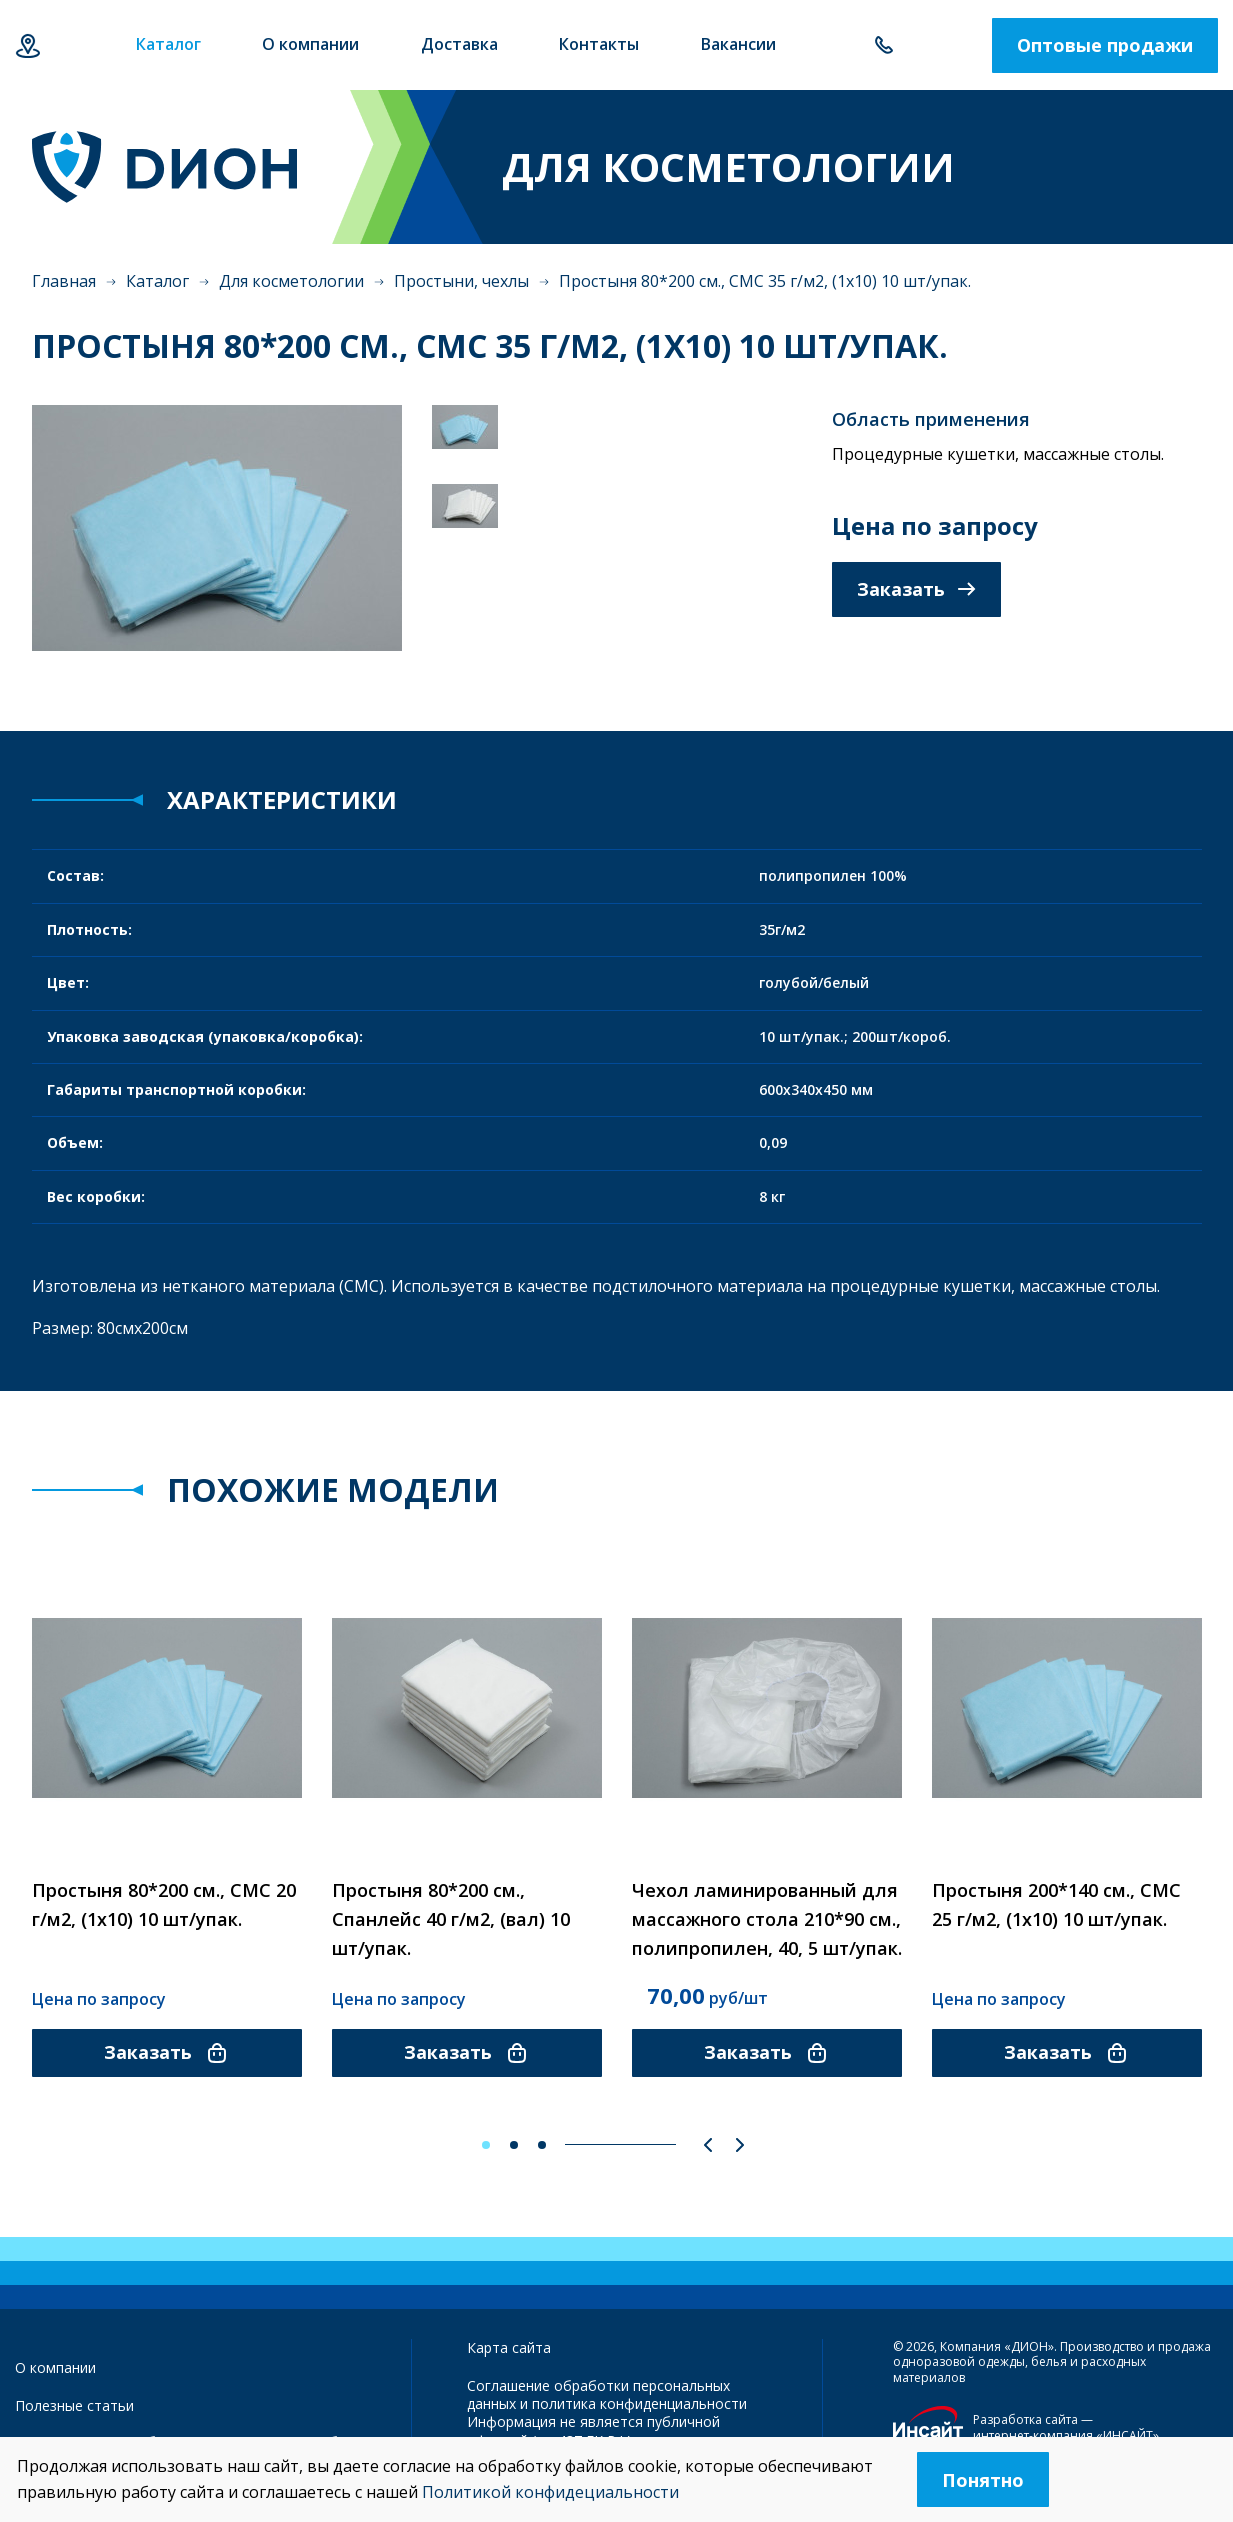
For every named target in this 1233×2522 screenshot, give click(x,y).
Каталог (157, 281)
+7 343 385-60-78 (883, 45)
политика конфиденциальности (639, 2403)
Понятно (983, 2480)
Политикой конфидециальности (550, 2492)
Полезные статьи (74, 2405)
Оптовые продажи (1105, 45)
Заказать (916, 589)
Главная (64, 281)
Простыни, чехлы (461, 281)
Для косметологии (291, 281)
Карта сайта (509, 2347)
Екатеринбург (27, 45)
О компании (55, 2367)
